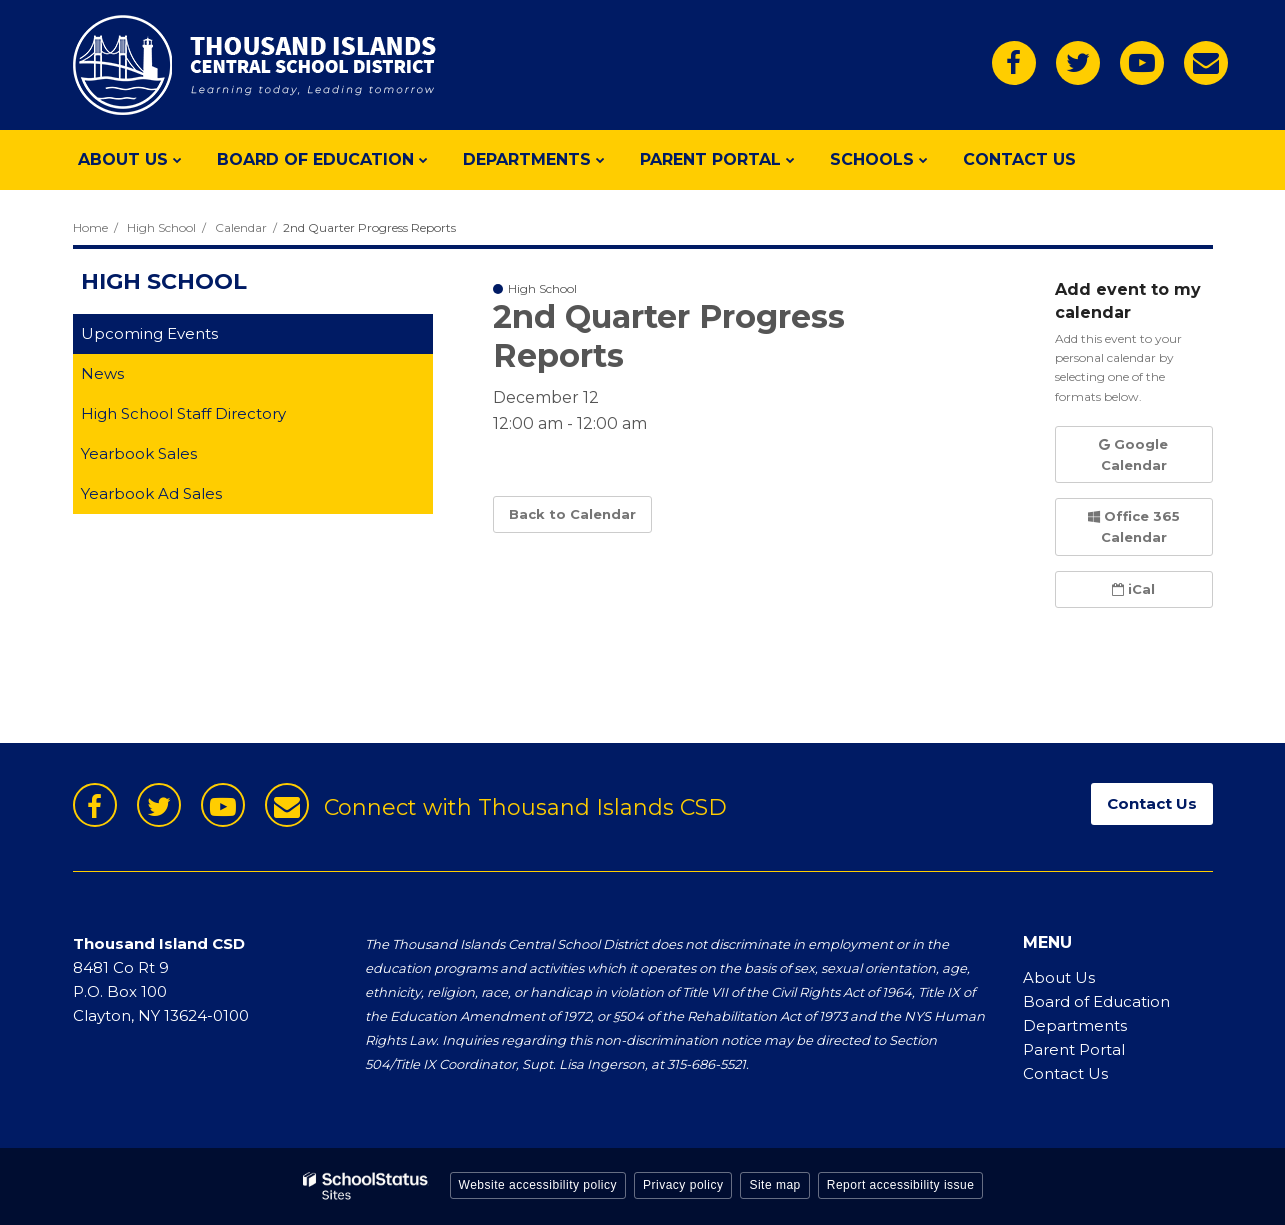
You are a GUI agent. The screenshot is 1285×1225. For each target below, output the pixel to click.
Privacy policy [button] (683, 1185)
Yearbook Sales (170, 457)
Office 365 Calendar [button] (1134, 526)
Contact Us (1065, 1073)
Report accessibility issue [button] (901, 1185)
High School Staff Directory (183, 413)
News (102, 373)
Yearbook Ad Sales (183, 497)
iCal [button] (1133, 589)
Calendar (241, 227)
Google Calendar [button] (1133, 454)
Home (90, 227)
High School (161, 227)
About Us (1059, 977)
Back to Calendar (572, 514)
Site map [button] (774, 1185)
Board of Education (1096, 1001)
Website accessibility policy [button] (538, 1185)
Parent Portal (1074, 1049)
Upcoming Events (149, 333)
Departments (1075, 1025)
